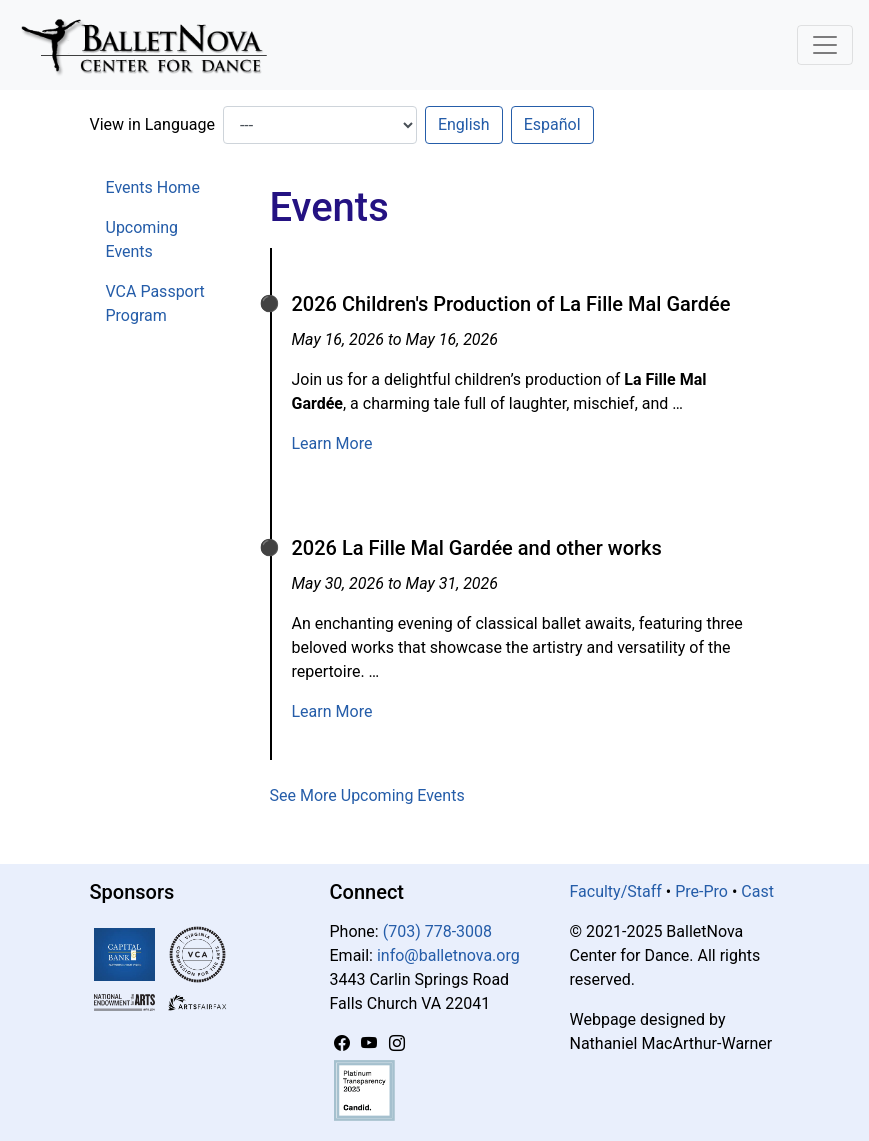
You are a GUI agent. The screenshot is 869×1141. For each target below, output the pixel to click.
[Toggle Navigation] (825, 45)
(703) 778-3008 (437, 931)
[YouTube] (371, 1043)
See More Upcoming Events (367, 795)
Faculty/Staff (616, 891)
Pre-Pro (701, 891)
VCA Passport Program (155, 303)
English (464, 124)
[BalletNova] (152, 45)
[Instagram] (397, 1043)
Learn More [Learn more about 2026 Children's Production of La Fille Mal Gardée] (332, 443)
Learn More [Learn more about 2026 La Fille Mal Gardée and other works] (332, 711)
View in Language (152, 124)
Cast (757, 891)
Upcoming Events (142, 239)
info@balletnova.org (448, 955)
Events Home (153, 187)
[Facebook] (344, 1043)
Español (552, 124)
